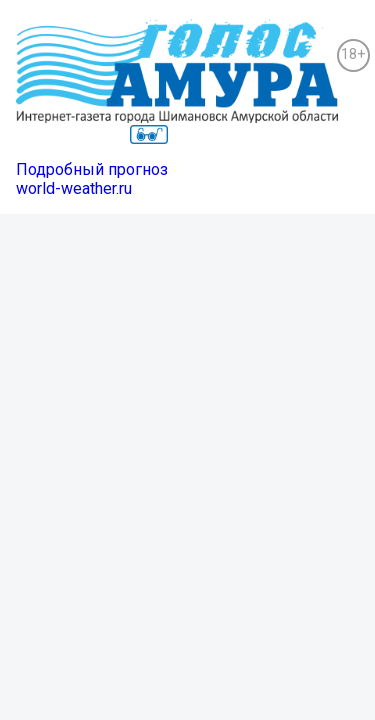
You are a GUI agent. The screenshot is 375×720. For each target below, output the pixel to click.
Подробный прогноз (92, 169)
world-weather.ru (74, 188)
